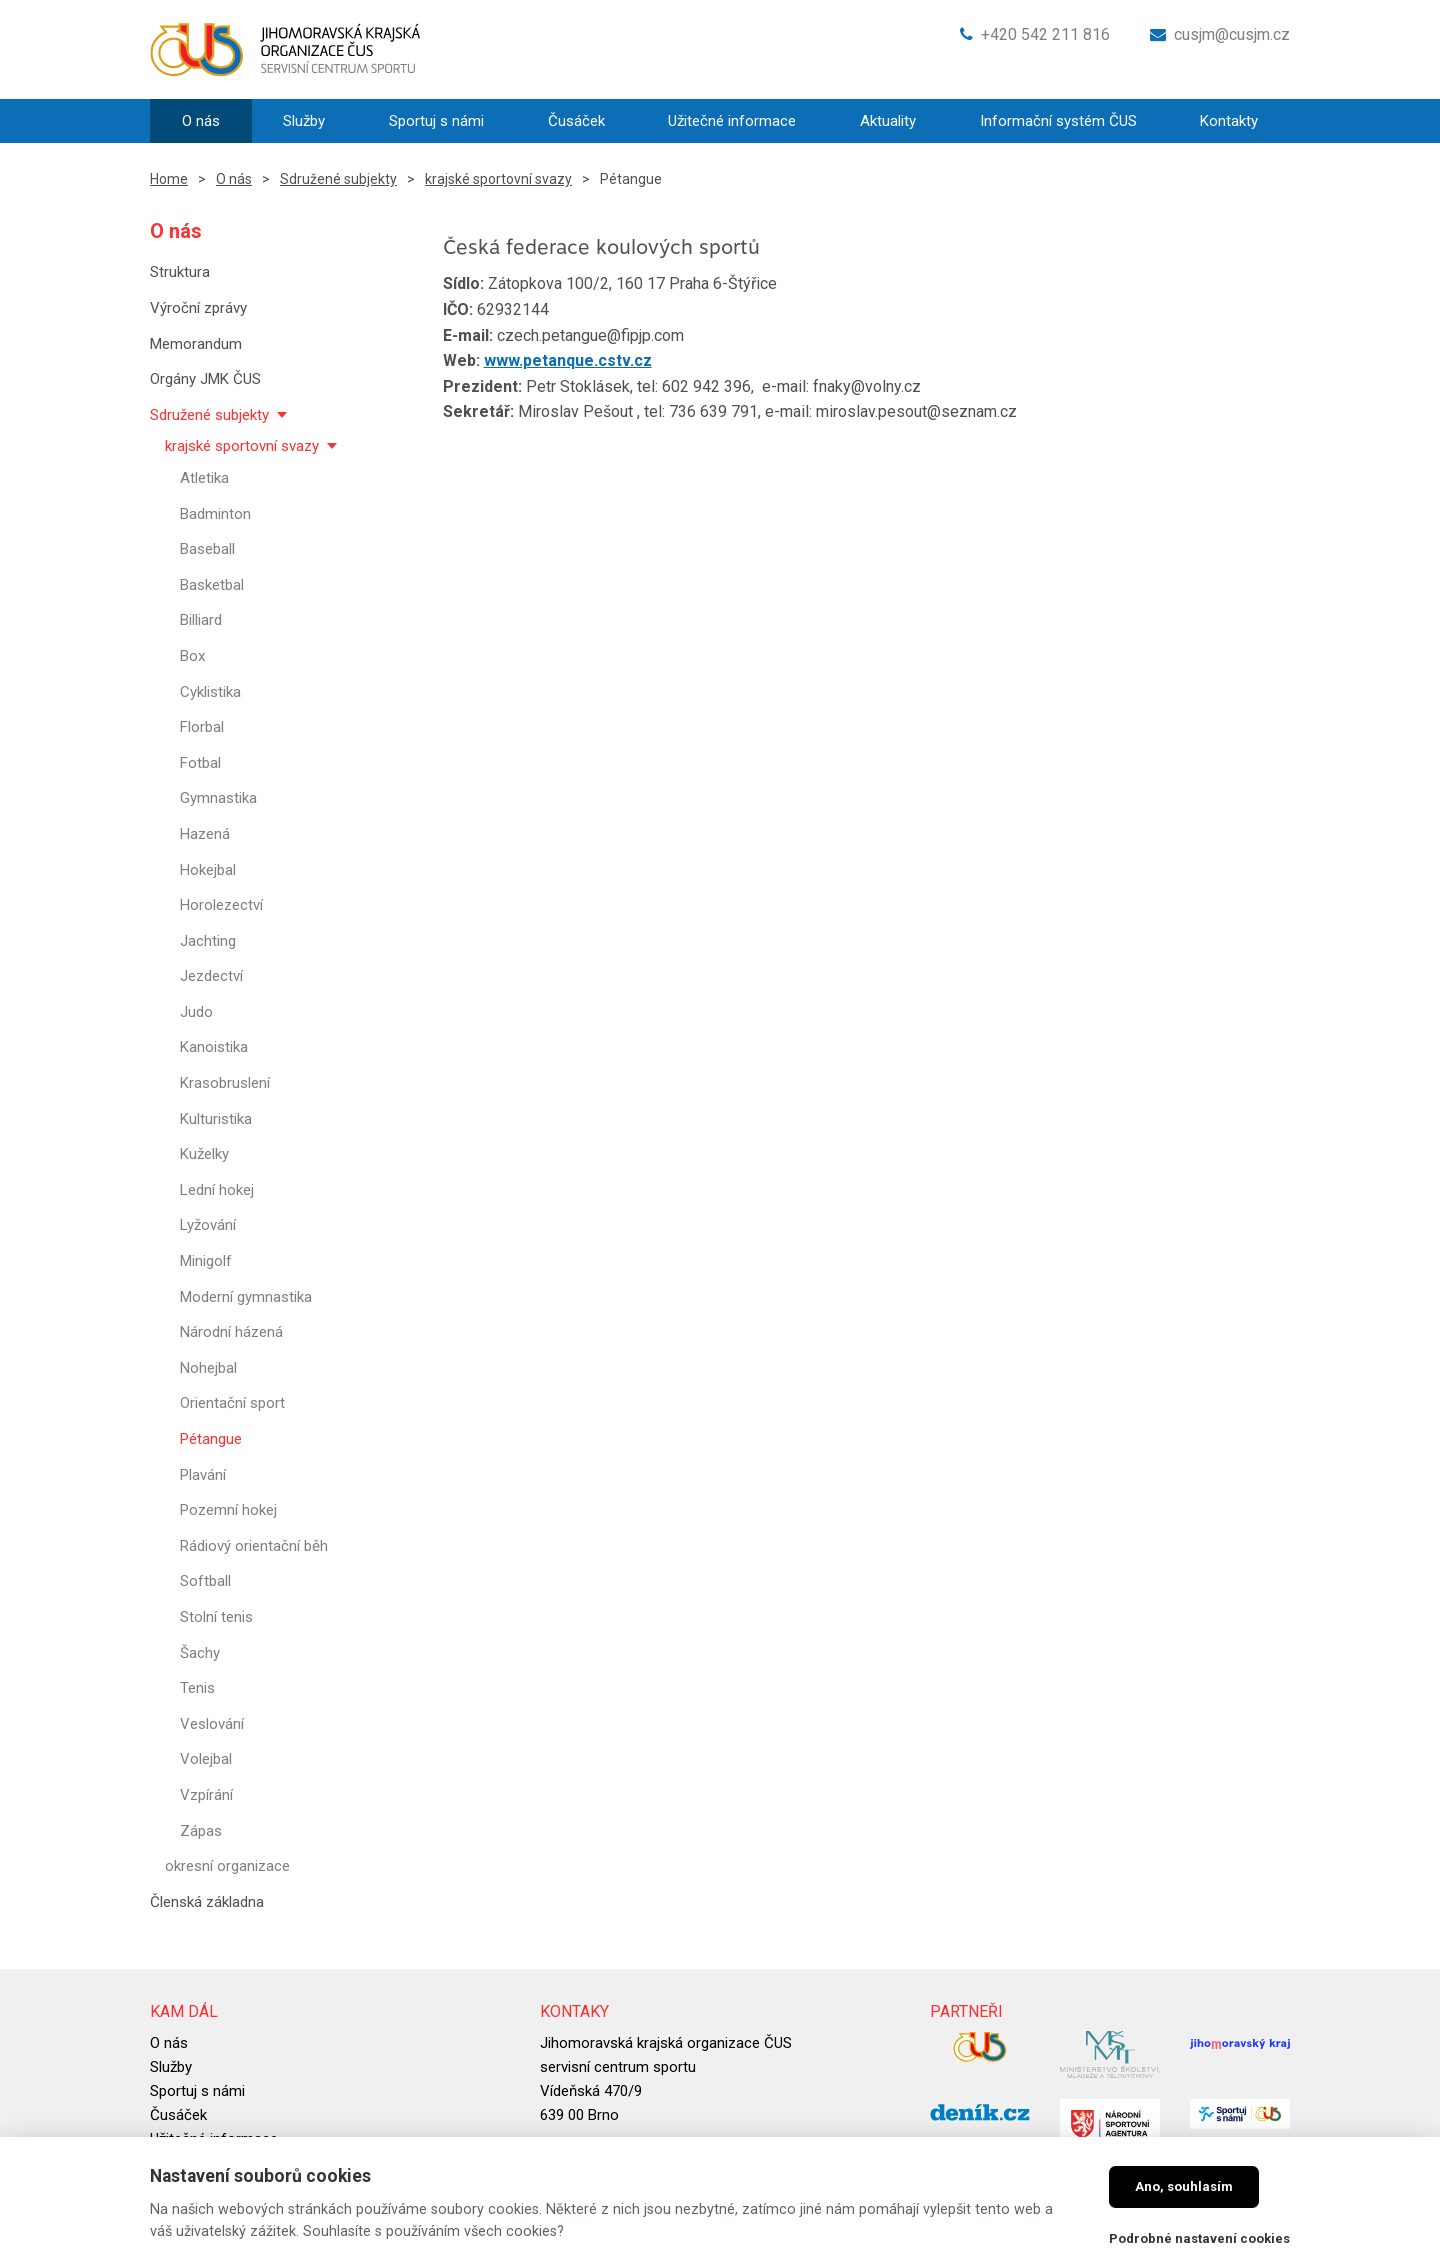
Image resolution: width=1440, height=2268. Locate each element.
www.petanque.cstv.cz (568, 360)
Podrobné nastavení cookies (1199, 2238)
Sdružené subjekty (338, 179)
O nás (234, 179)
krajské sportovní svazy (498, 179)
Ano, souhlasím (1184, 2186)
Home (169, 179)
